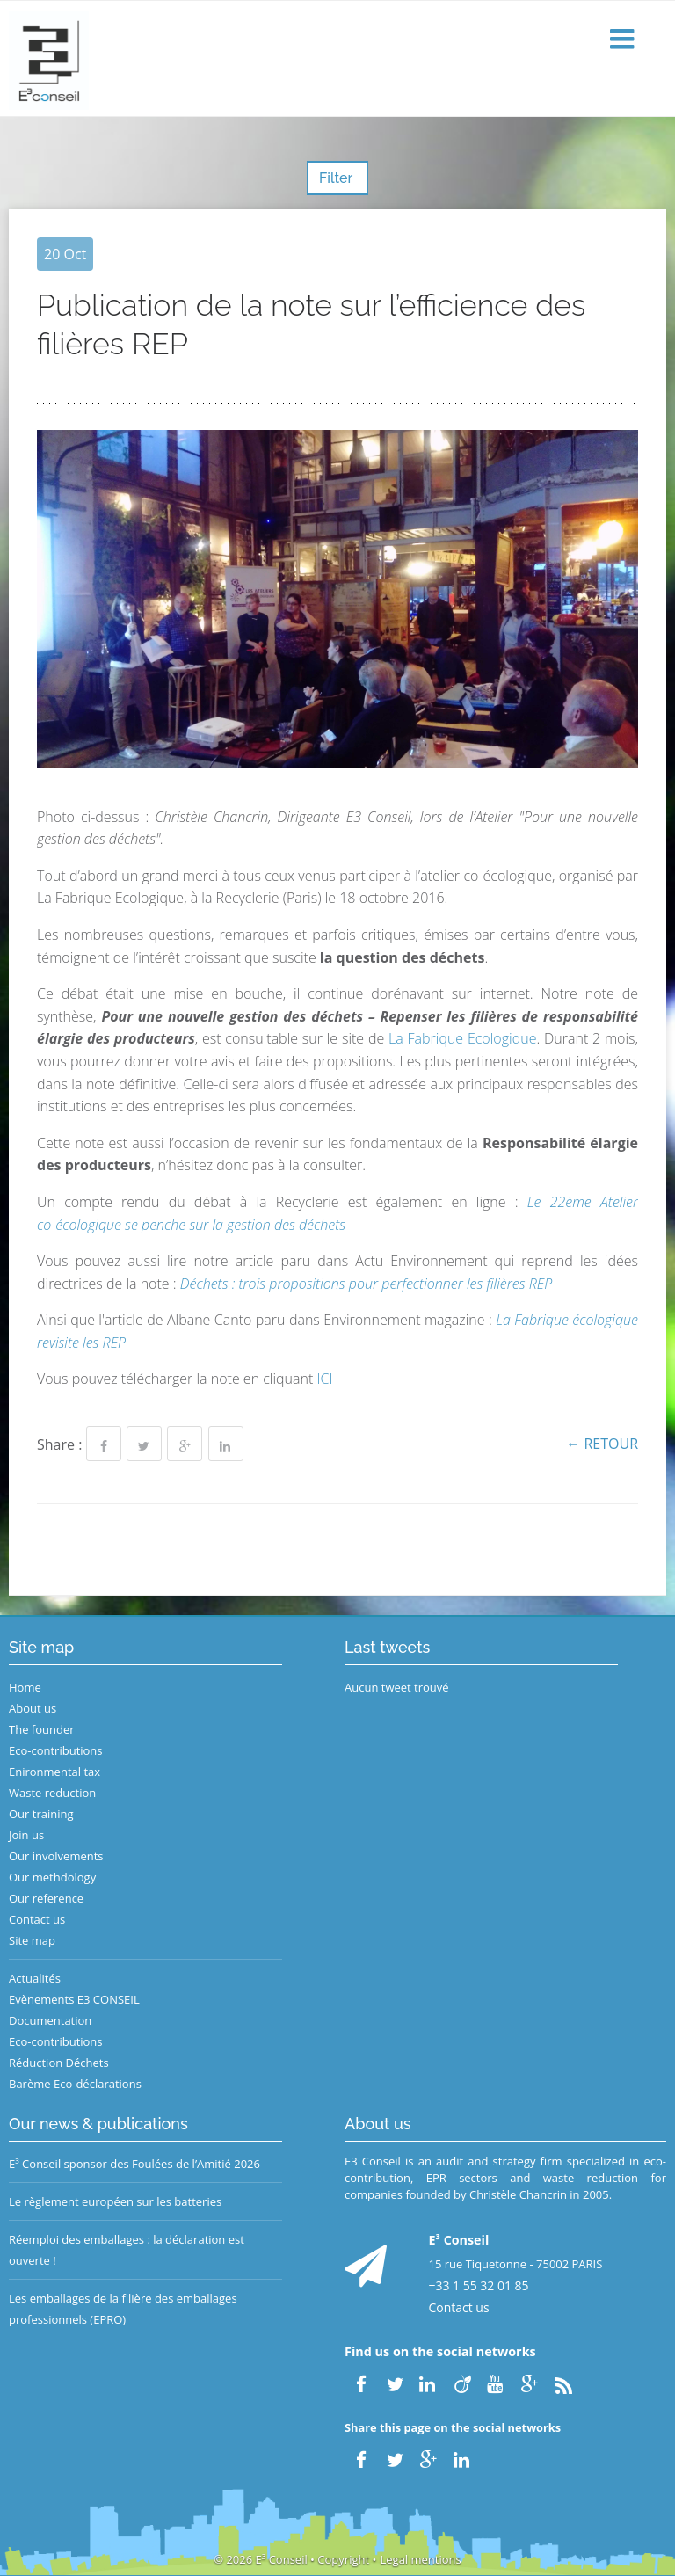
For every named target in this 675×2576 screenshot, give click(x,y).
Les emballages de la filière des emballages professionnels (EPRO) (123, 2308)
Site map (32, 1940)
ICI (324, 1378)
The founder (42, 1729)
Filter (337, 178)
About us (32, 1708)
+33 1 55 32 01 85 (479, 2285)
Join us (26, 1835)
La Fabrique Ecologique (462, 1038)
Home (25, 1687)
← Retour (602, 1443)
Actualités (35, 1978)
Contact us (37, 1919)
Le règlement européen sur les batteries (115, 2201)
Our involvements (56, 1856)
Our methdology (52, 1877)
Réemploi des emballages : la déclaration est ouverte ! (126, 2249)
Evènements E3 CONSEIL (74, 1999)
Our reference (46, 1898)
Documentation (50, 2020)
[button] (624, 40)
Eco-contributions (56, 1750)
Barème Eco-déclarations (75, 2084)
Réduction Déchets (59, 2062)
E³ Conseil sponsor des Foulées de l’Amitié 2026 (134, 2164)
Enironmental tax (54, 1771)
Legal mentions (421, 2559)
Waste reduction (52, 1793)
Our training (41, 1814)
